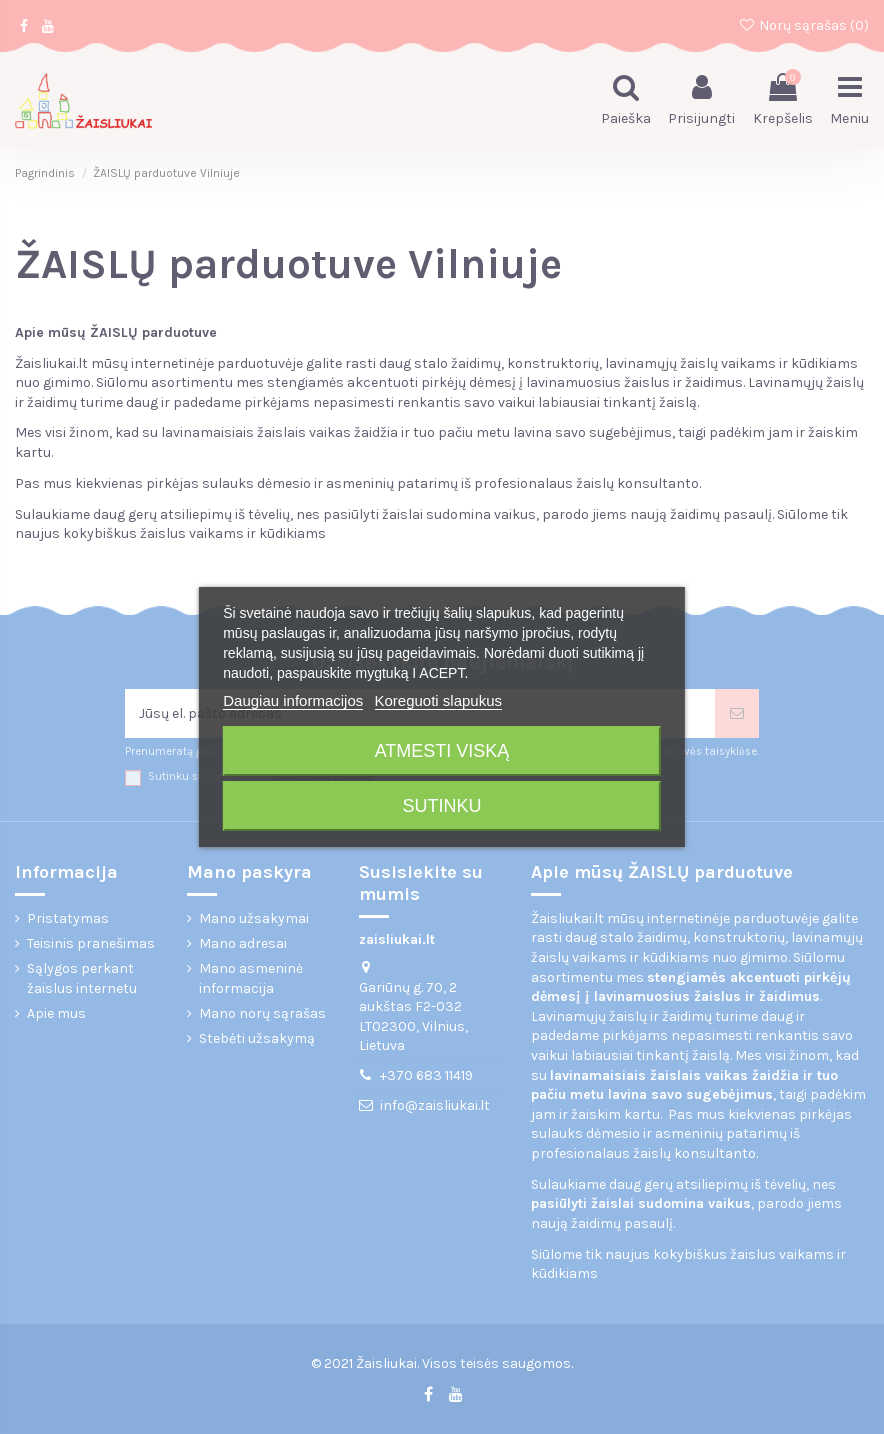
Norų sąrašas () (803, 25)
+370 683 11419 (426, 1075)
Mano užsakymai (254, 918)
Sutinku (441, 806)
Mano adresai (243, 943)
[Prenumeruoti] (737, 713)
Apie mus (56, 1013)
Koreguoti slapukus (438, 700)
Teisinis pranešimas (91, 943)
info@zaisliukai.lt (435, 1105)
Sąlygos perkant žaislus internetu (82, 978)
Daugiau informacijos (293, 700)
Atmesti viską (442, 751)
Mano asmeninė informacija (251, 978)
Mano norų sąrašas (262, 1013)
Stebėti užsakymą (257, 1038)
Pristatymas (68, 918)
